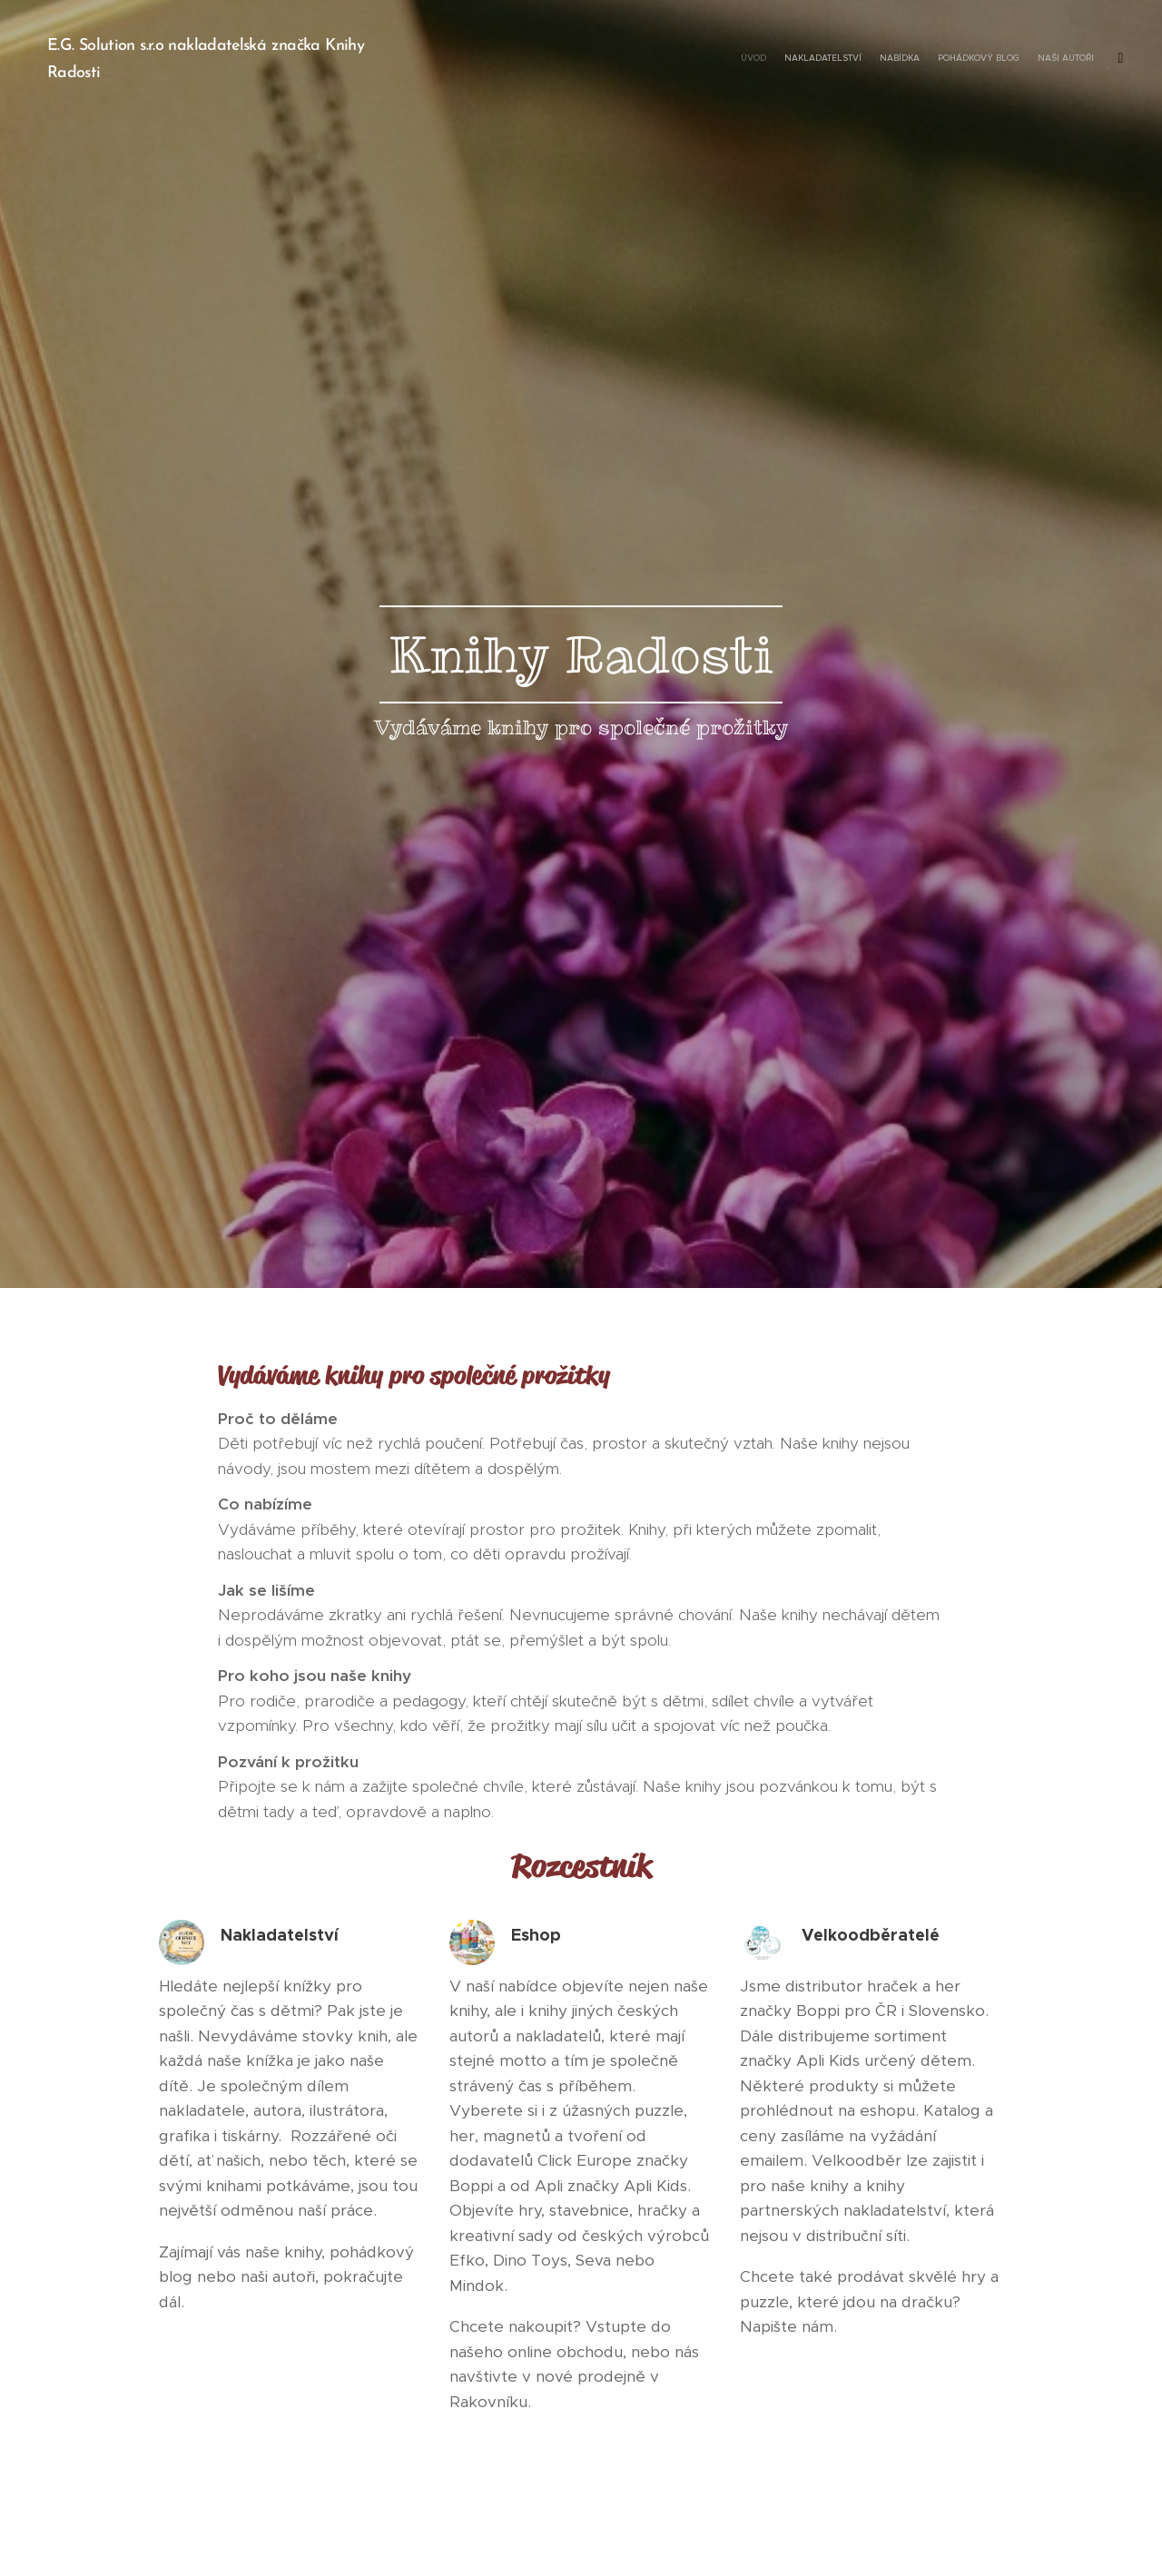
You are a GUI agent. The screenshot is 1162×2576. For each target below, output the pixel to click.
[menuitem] (1019, 59)
